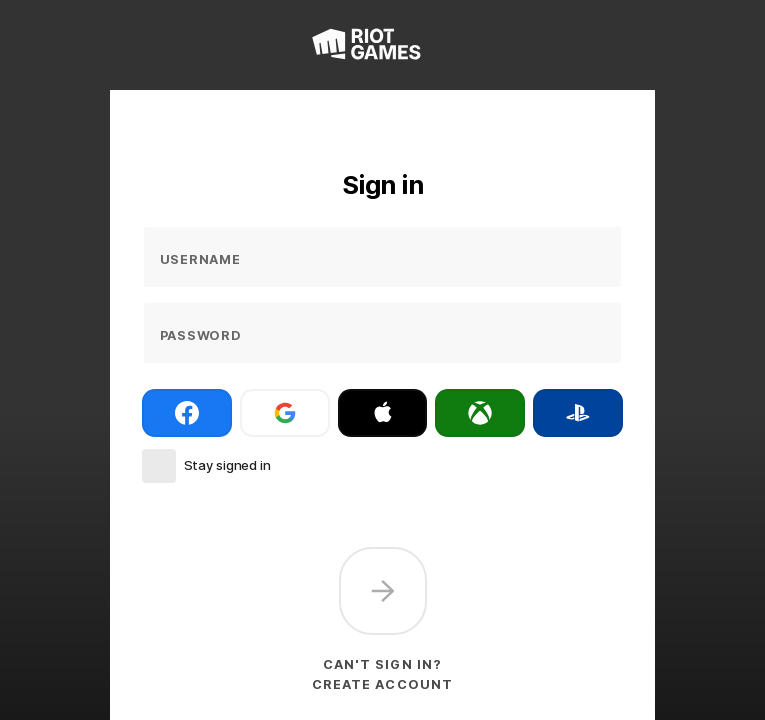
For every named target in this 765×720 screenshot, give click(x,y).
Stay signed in (227, 465)
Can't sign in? (382, 664)
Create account (382, 684)
